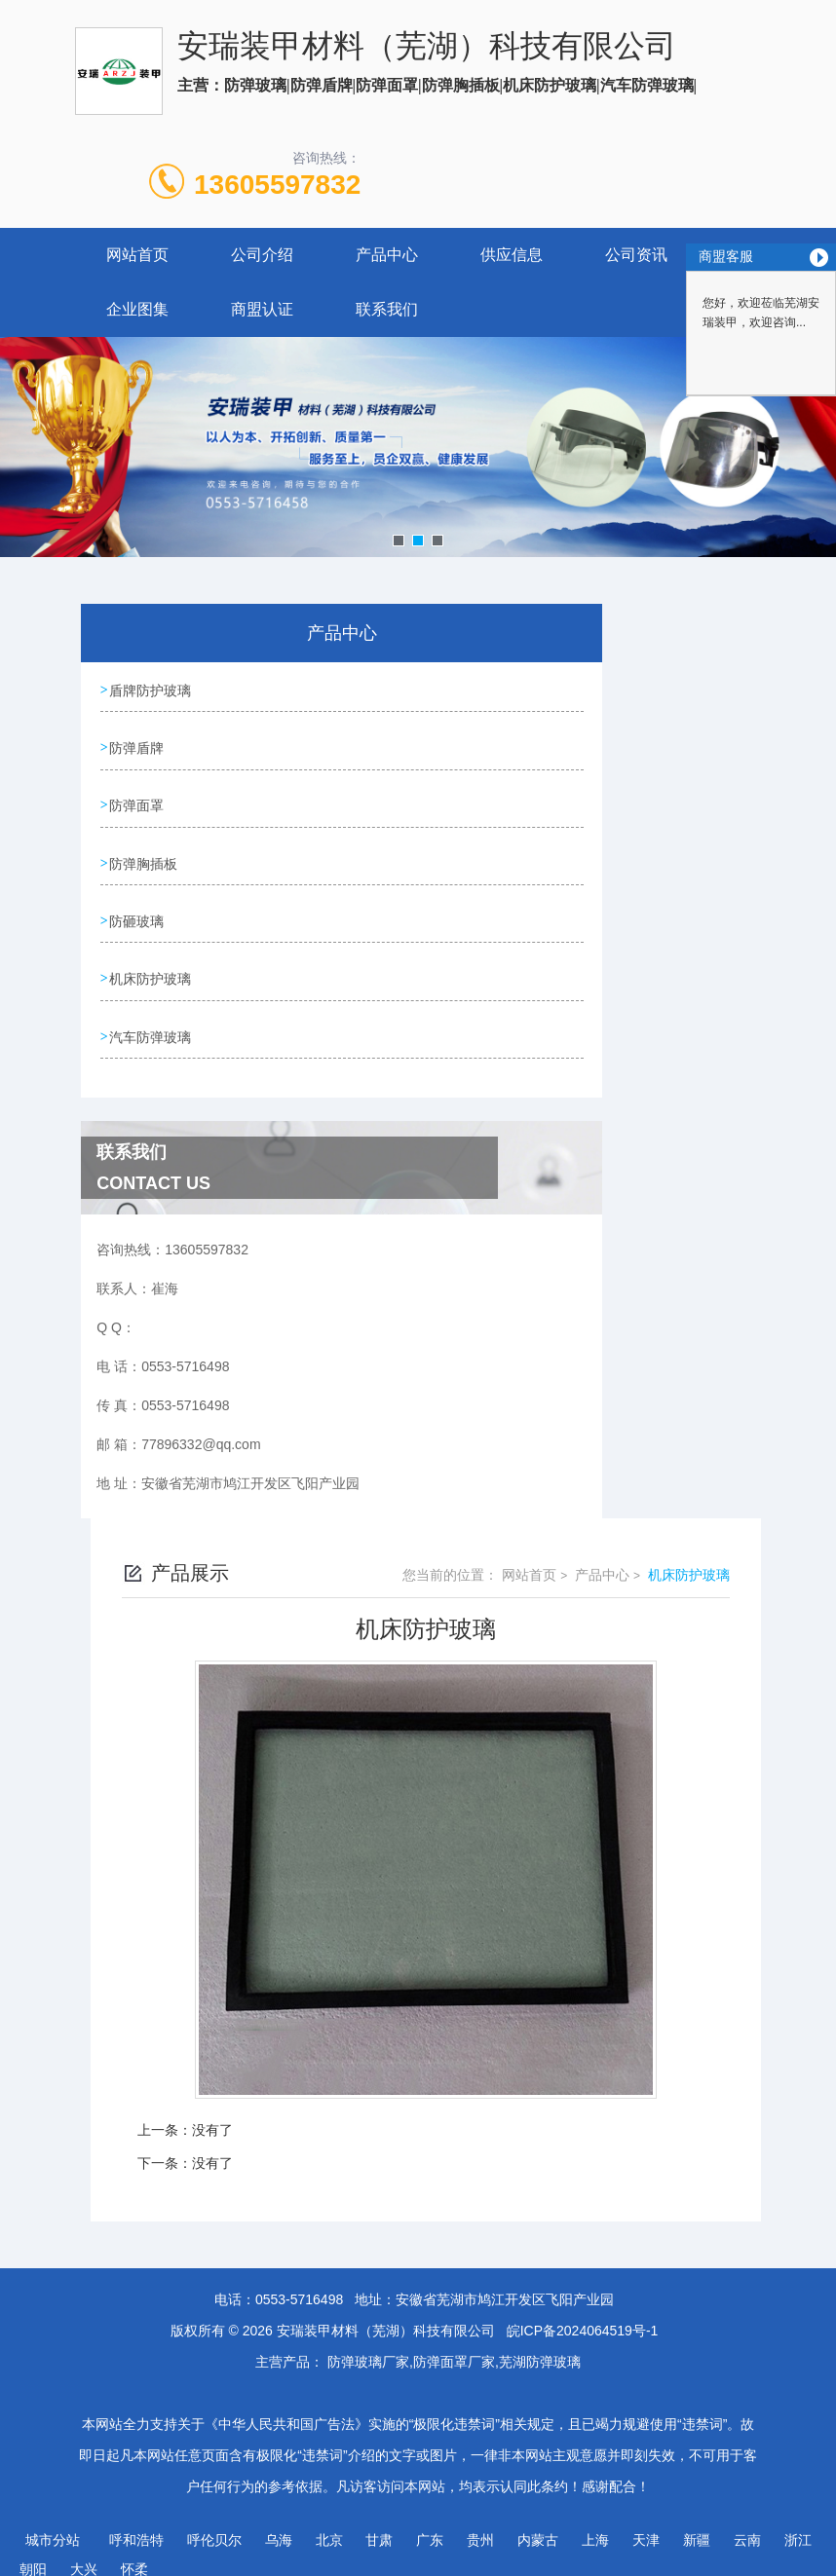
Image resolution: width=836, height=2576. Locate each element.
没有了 (212, 2114)
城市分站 (52, 2524)
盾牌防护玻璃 (151, 689)
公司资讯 (636, 254)
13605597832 (277, 184)
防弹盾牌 (137, 745)
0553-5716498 (299, 2284)
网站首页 (137, 254)
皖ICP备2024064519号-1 (583, 2315)
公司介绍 (262, 254)
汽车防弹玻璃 (151, 1022)
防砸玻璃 (137, 911)
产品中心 (387, 254)
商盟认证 (262, 309)
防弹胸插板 (144, 856)
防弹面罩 (137, 800)
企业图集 (137, 309)
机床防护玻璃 (151, 967)
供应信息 (511, 254)
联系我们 (387, 309)
